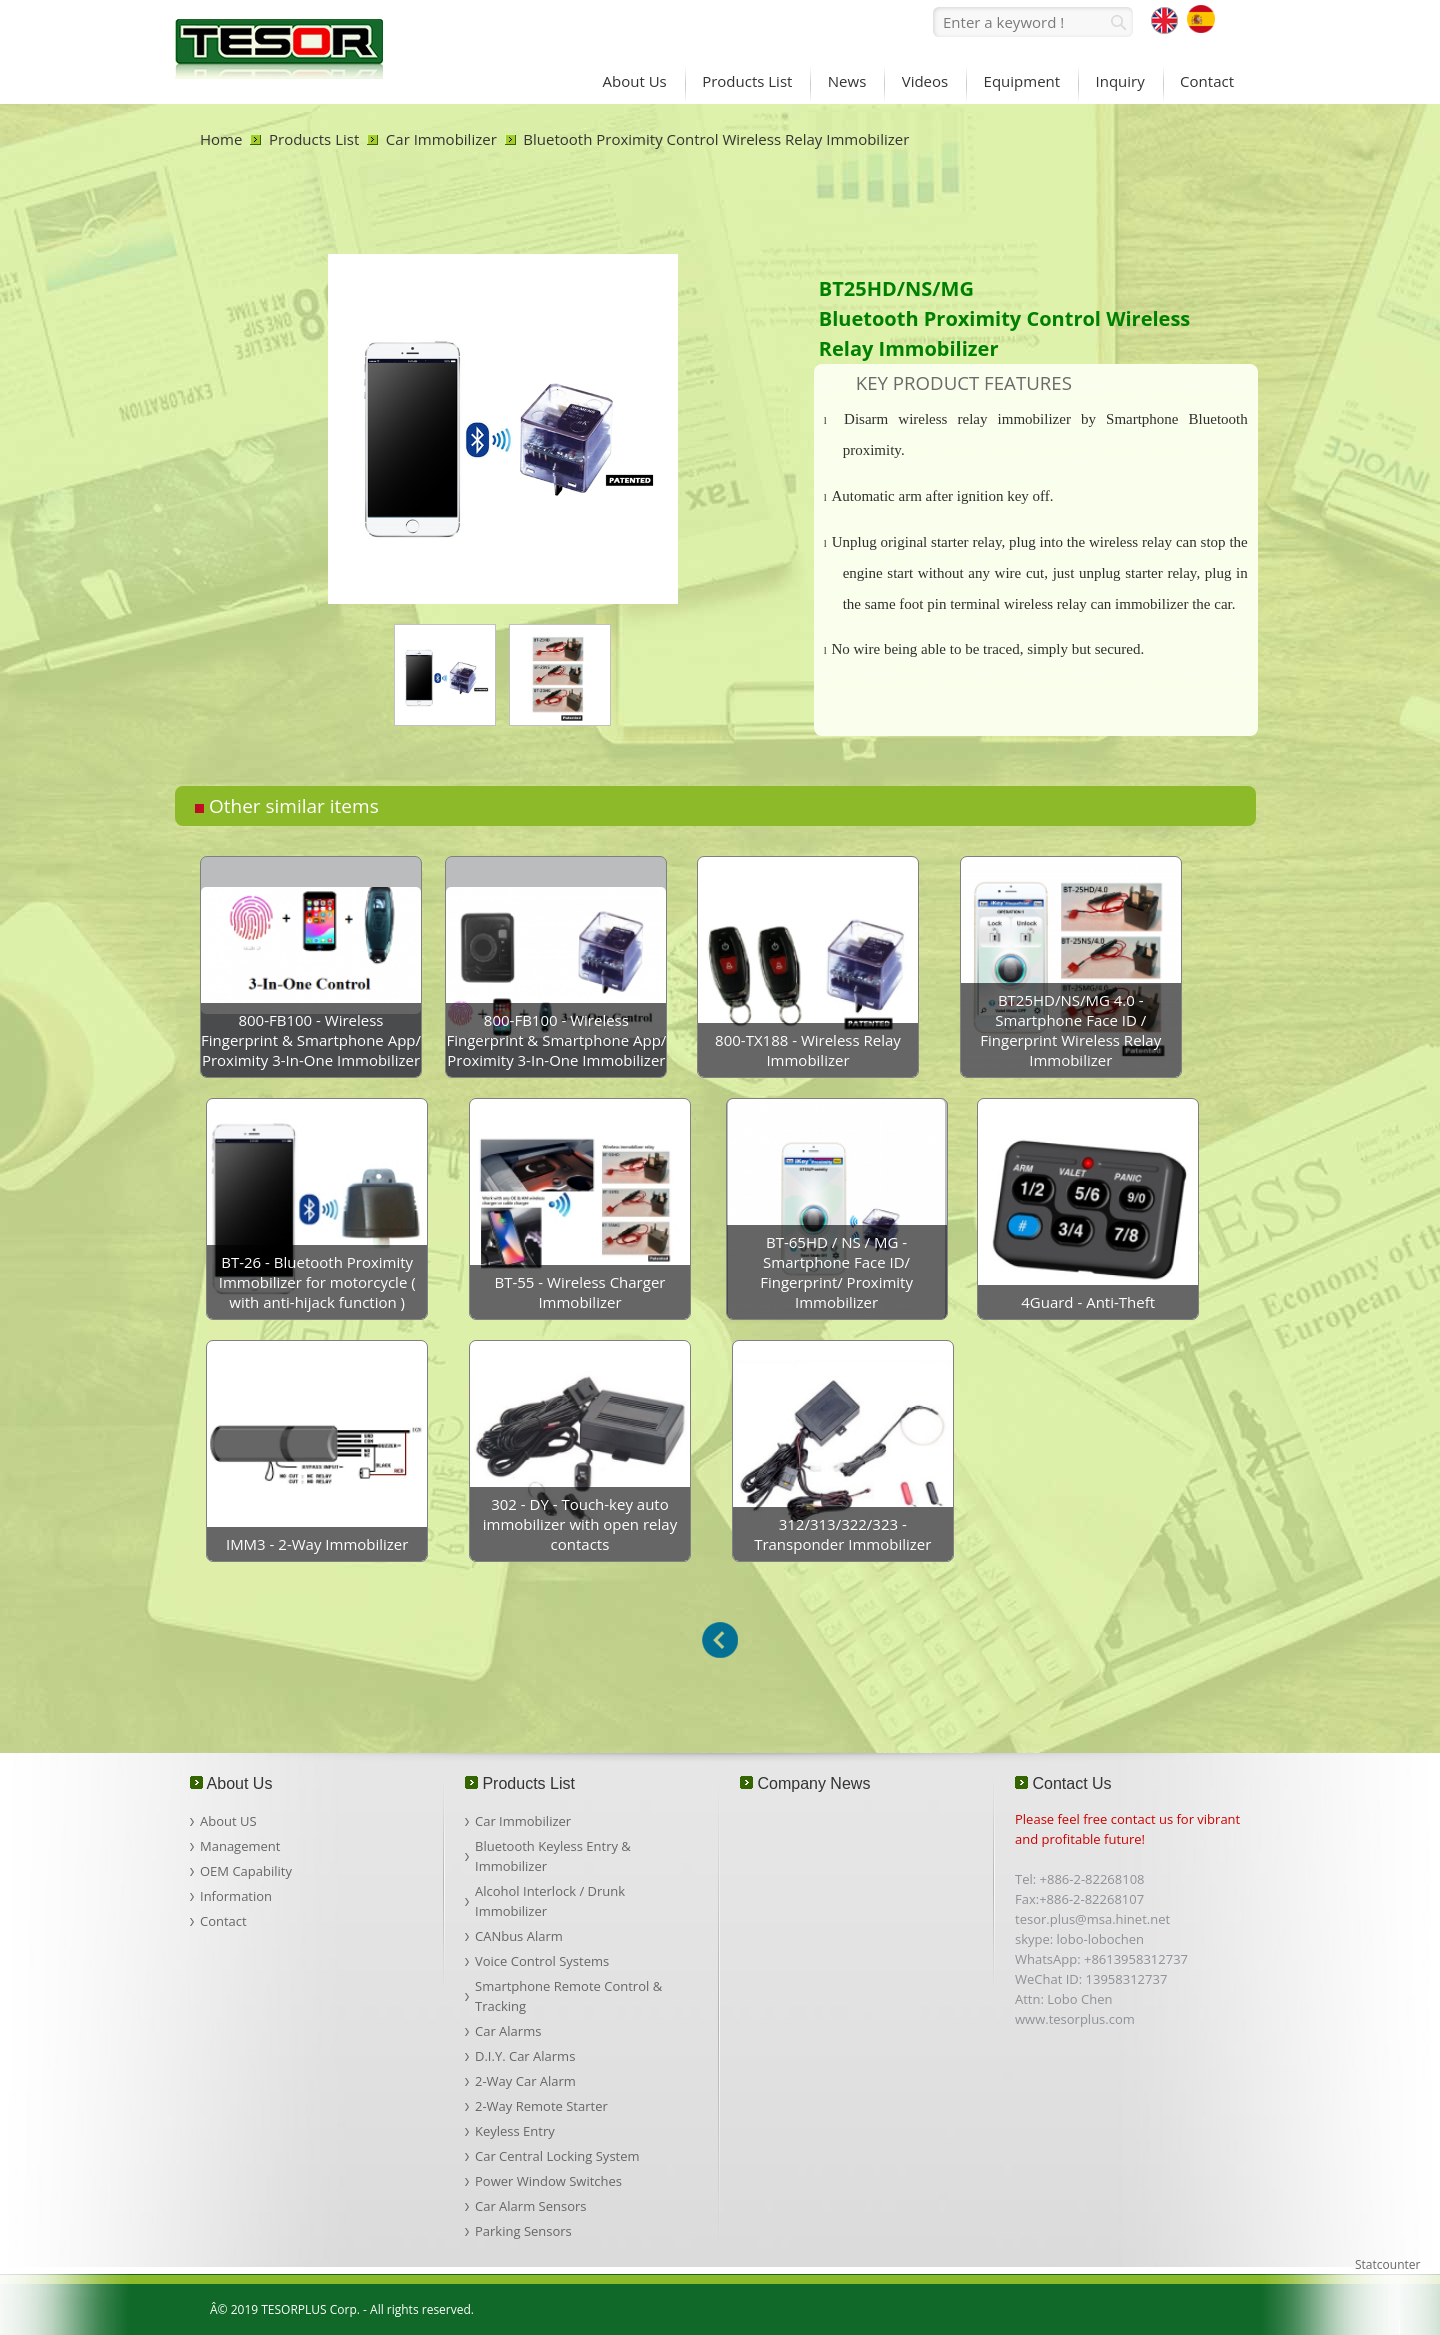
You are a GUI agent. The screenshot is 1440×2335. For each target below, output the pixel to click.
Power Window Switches (548, 2181)
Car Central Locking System (557, 2156)
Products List (314, 139)
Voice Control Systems (542, 1961)
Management (240, 1846)
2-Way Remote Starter (541, 2106)
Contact (223, 1921)
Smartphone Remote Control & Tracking (568, 1996)
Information (236, 1896)
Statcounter (1387, 2264)
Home (221, 139)
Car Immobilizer (441, 139)
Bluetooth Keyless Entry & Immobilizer (553, 1856)
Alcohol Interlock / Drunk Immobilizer (550, 1901)
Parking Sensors (523, 2231)
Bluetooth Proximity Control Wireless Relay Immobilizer (716, 139)
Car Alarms (508, 2031)
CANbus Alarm (519, 1936)
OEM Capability (246, 1871)
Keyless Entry (515, 2131)
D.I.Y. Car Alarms (525, 2056)
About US (228, 1821)
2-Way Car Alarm (525, 2081)
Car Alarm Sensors (530, 2206)
